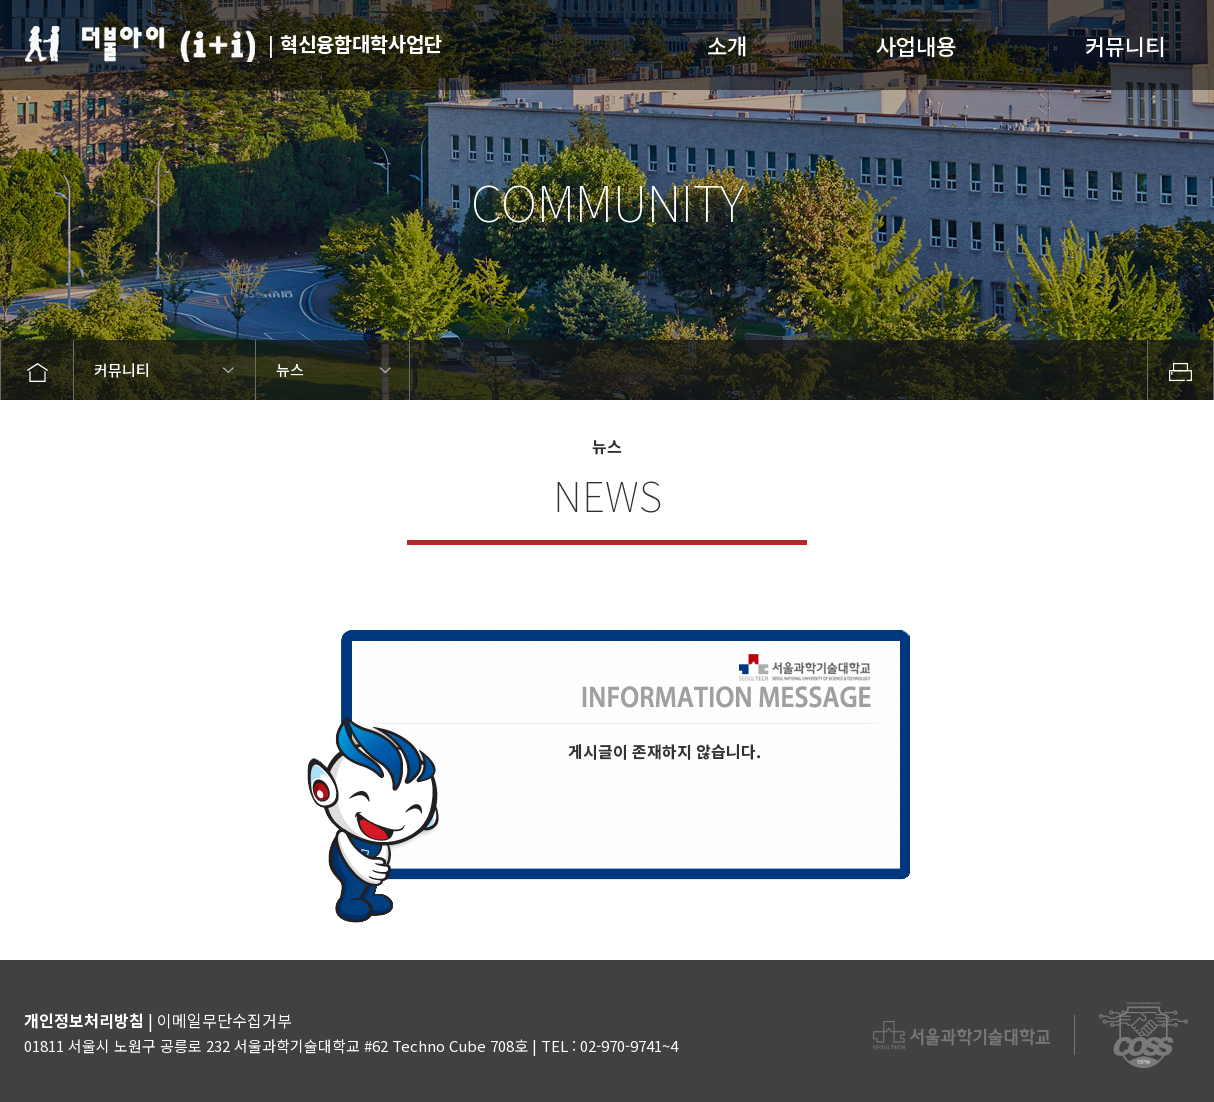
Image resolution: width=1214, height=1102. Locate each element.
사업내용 (916, 45)
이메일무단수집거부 (224, 1020)
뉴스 (290, 369)
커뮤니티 (1125, 45)
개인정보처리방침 (84, 1020)
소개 (727, 45)
